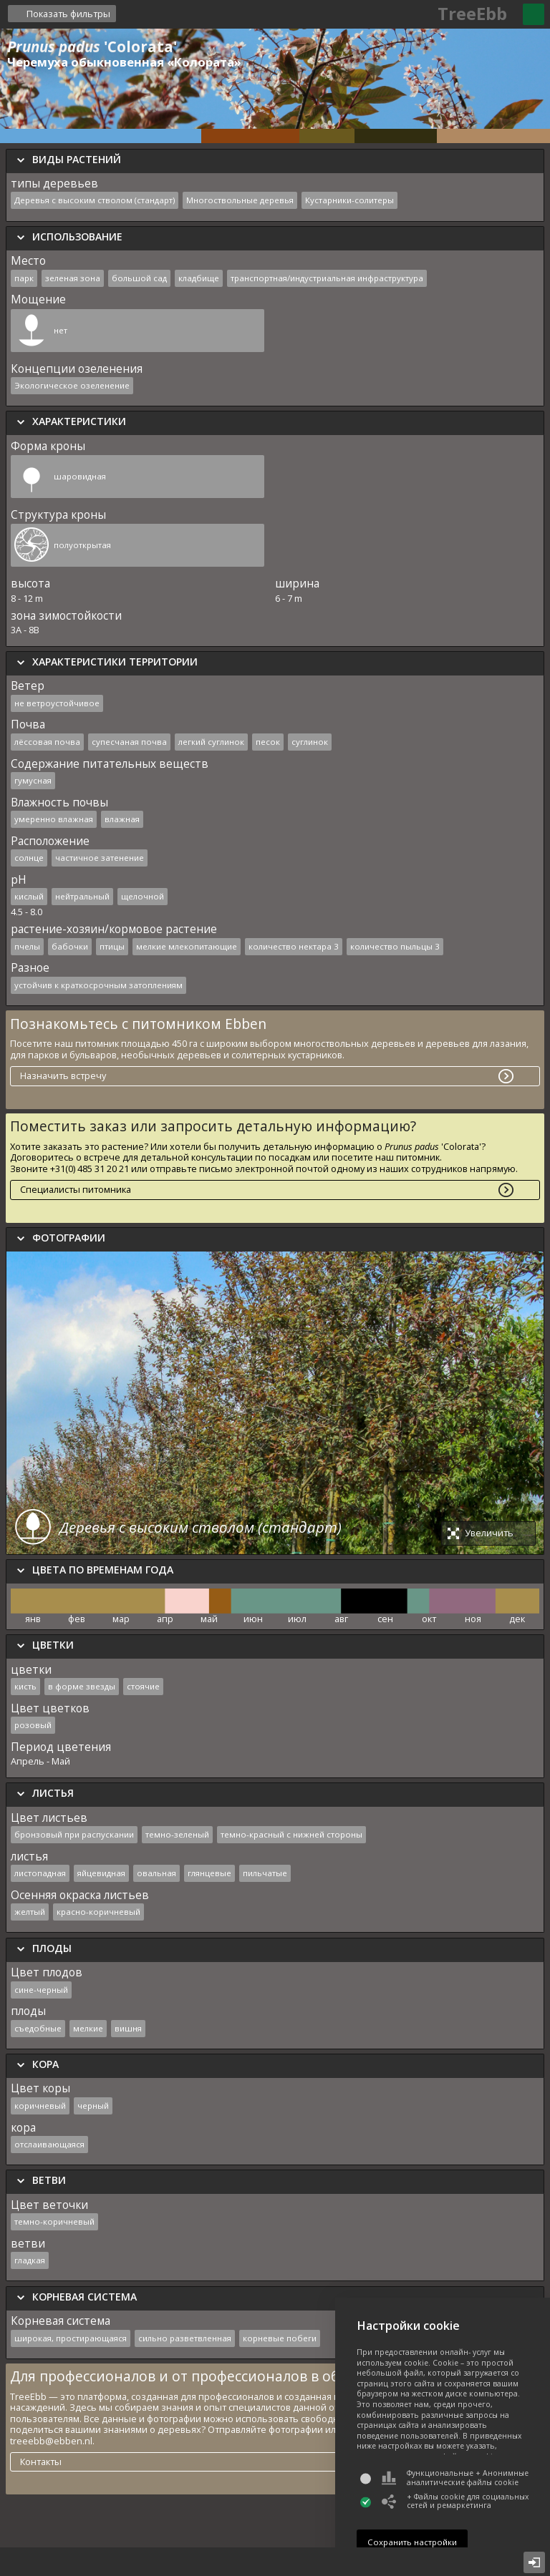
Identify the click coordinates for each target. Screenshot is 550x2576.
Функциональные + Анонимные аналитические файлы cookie (455, 2478)
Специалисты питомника (75, 1189)
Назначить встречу (63, 1075)
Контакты (41, 2461)
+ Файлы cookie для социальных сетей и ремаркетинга (455, 2501)
